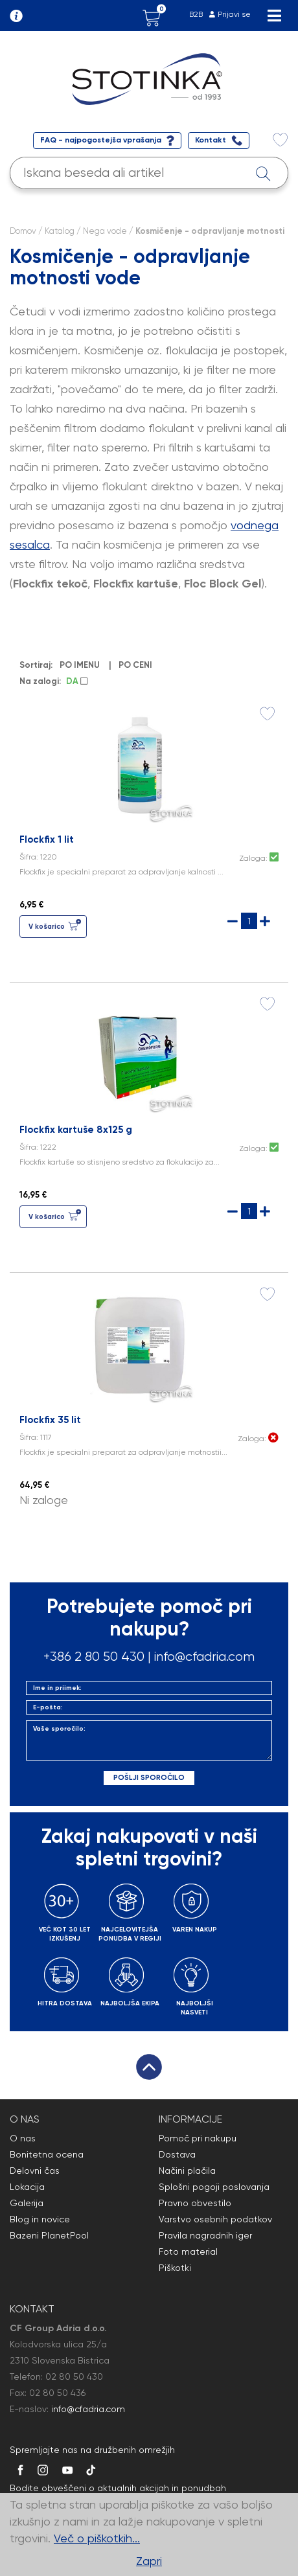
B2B (196, 14)
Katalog (59, 231)
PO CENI (137, 665)
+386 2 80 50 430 (93, 1656)
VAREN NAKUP (194, 1929)
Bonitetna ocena (47, 2154)
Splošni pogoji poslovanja (214, 2187)
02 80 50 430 (74, 2376)
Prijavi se (234, 14)
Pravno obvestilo (195, 2203)
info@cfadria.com (204, 1656)
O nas (23, 2138)
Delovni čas (35, 2170)
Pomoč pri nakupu (197, 2138)
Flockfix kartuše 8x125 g (75, 1129)
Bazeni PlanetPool (49, 2235)
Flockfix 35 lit (50, 1420)
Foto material (188, 2251)
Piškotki (175, 2268)
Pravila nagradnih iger (205, 2235)
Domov (23, 231)
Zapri (149, 2561)
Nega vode (105, 231)
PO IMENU (82, 665)
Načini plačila (187, 2170)
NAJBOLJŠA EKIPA (129, 2003)
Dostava (177, 2154)
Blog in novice (40, 2219)
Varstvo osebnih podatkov (215, 2219)
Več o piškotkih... (97, 2538)
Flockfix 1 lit (46, 839)
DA (76, 681)
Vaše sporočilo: (149, 1740)
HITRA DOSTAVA (65, 2003)
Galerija (26, 2203)
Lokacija (27, 2187)
